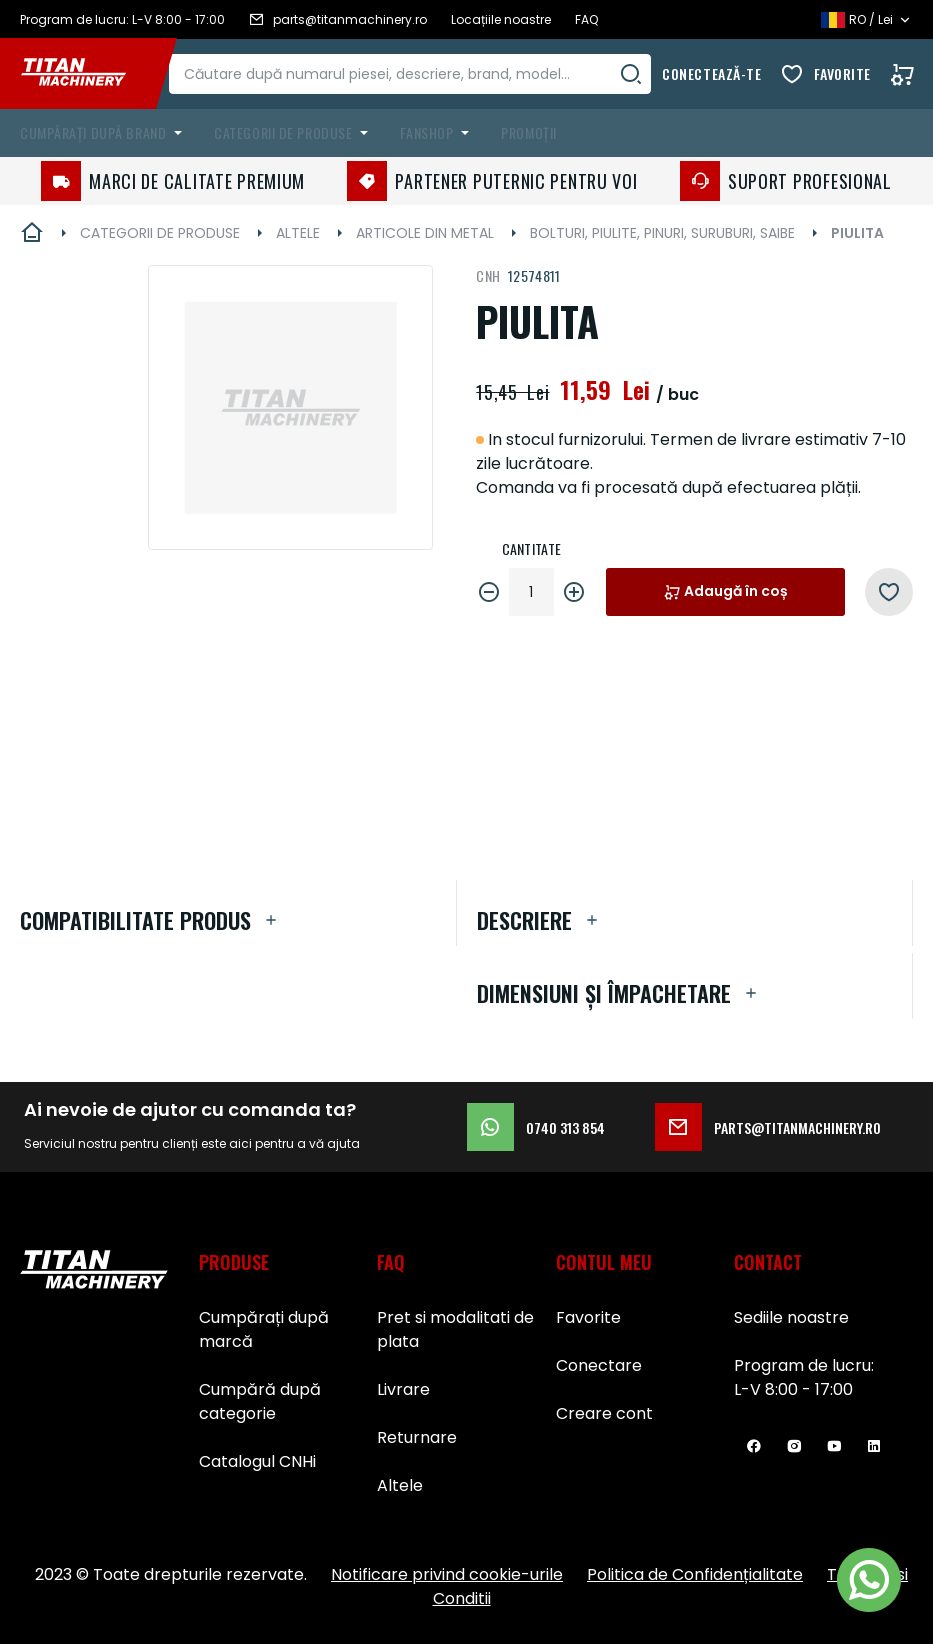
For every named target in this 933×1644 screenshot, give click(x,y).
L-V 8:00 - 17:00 (793, 1389)
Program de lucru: (804, 1365)
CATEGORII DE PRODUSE (160, 233)
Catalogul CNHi (257, 1461)
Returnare (417, 1437)
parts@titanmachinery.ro (768, 1127)
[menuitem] (105, 133)
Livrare (403, 1389)
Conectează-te (711, 73)
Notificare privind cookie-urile (447, 1574)
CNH (488, 275)
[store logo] (88, 74)
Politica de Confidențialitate (695, 1574)
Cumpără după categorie (260, 1401)
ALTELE (298, 233)
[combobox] (427, 74)
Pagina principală (32, 233)
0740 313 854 (536, 1127)
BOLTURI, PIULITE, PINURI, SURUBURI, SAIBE (662, 233)
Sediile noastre (791, 1317)
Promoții (528, 132)
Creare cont (604, 1413)
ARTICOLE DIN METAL (425, 233)
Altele (400, 1485)
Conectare (599, 1365)
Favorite (842, 73)
